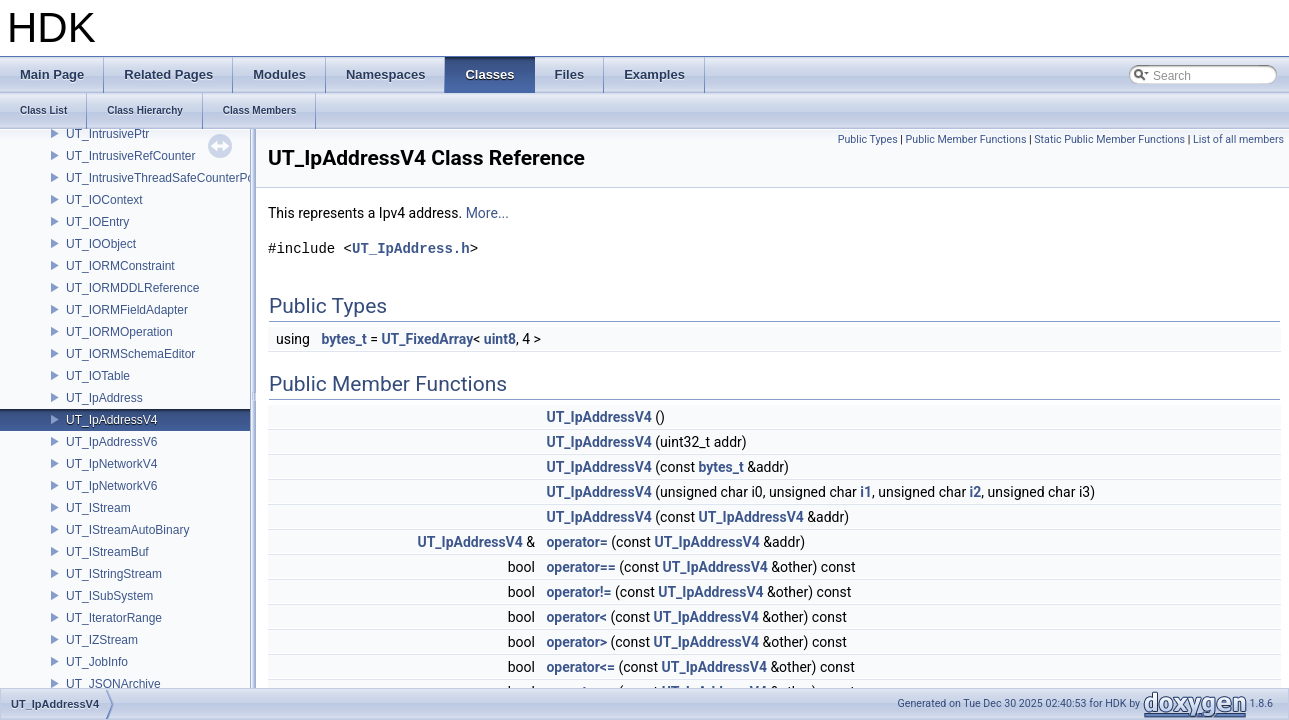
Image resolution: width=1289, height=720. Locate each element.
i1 (866, 492)
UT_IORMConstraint (120, 266)
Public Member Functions (966, 139)
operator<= (580, 667)
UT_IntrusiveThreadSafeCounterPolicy (168, 178)
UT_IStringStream (114, 574)
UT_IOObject (101, 244)
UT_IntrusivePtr (107, 134)
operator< (576, 617)
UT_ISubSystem (109, 596)
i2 (976, 492)
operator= (576, 542)
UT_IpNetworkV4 (111, 464)
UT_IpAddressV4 (111, 420)
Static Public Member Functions (1109, 139)
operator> (576, 642)
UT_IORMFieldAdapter (127, 310)
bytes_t (343, 339)
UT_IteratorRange (114, 618)
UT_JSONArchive (113, 684)
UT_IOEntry (97, 222)
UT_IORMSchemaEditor (130, 354)
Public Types (868, 139)
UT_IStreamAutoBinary (127, 530)
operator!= (578, 592)
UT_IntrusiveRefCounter (130, 156)
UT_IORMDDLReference (132, 288)
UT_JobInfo (97, 662)
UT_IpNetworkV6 (111, 486)
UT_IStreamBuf (107, 552)
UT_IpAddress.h (411, 248)
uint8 (500, 339)
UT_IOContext (104, 200)
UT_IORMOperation (119, 332)
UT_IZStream (102, 640)
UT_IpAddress (104, 398)
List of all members (1238, 139)
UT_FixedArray (427, 339)
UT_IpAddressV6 (111, 442)
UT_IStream (98, 508)
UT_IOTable (98, 376)
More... (487, 213)
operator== (580, 567)
